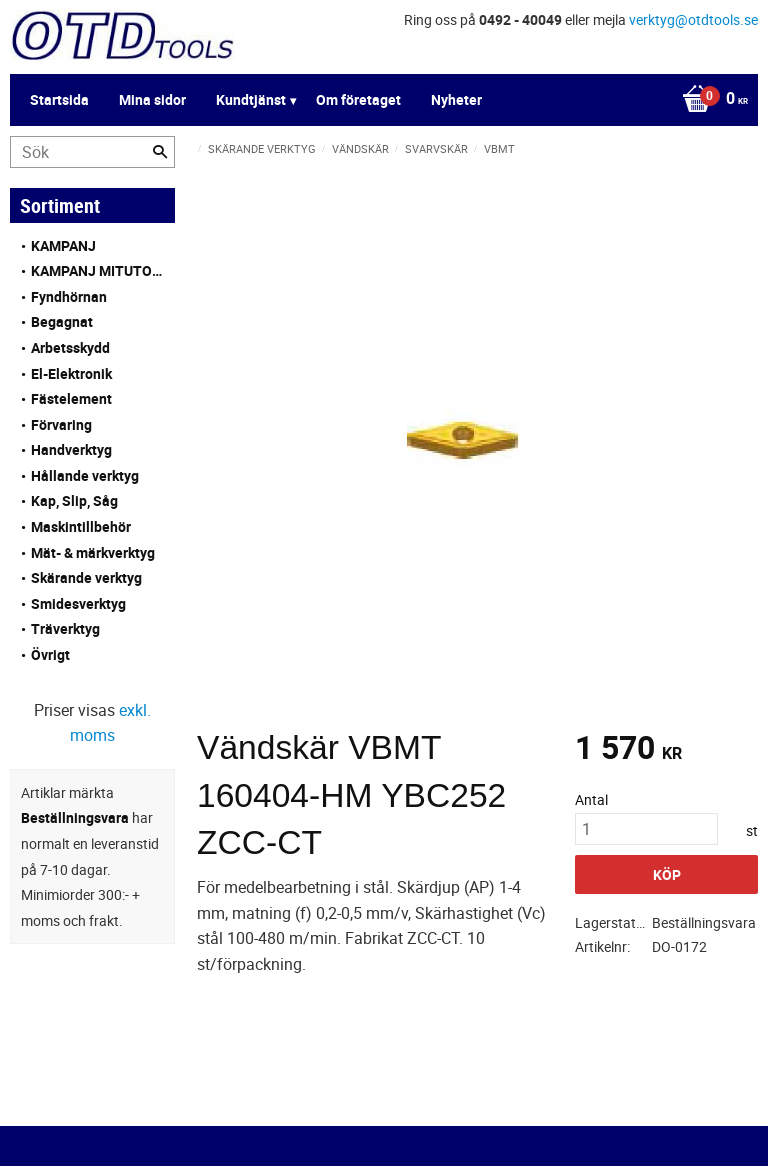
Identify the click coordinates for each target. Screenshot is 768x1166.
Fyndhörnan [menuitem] (69, 296)
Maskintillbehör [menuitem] (81, 526)
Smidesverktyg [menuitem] (78, 603)
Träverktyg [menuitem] (65, 628)
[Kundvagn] (379, 100)
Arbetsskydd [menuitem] (70, 347)
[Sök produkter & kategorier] (92, 152)
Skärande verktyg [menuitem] (86, 577)
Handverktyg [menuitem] (71, 449)
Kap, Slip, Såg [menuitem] (74, 500)
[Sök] (160, 152)
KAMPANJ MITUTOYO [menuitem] (98, 270)
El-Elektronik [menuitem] (71, 373)
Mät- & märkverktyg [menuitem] (93, 552)
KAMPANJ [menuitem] (63, 245)
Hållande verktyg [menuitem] (85, 475)
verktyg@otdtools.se (693, 19)
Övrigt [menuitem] (50, 654)
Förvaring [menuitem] (61, 424)
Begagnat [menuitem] (62, 321)
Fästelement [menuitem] (71, 398)
